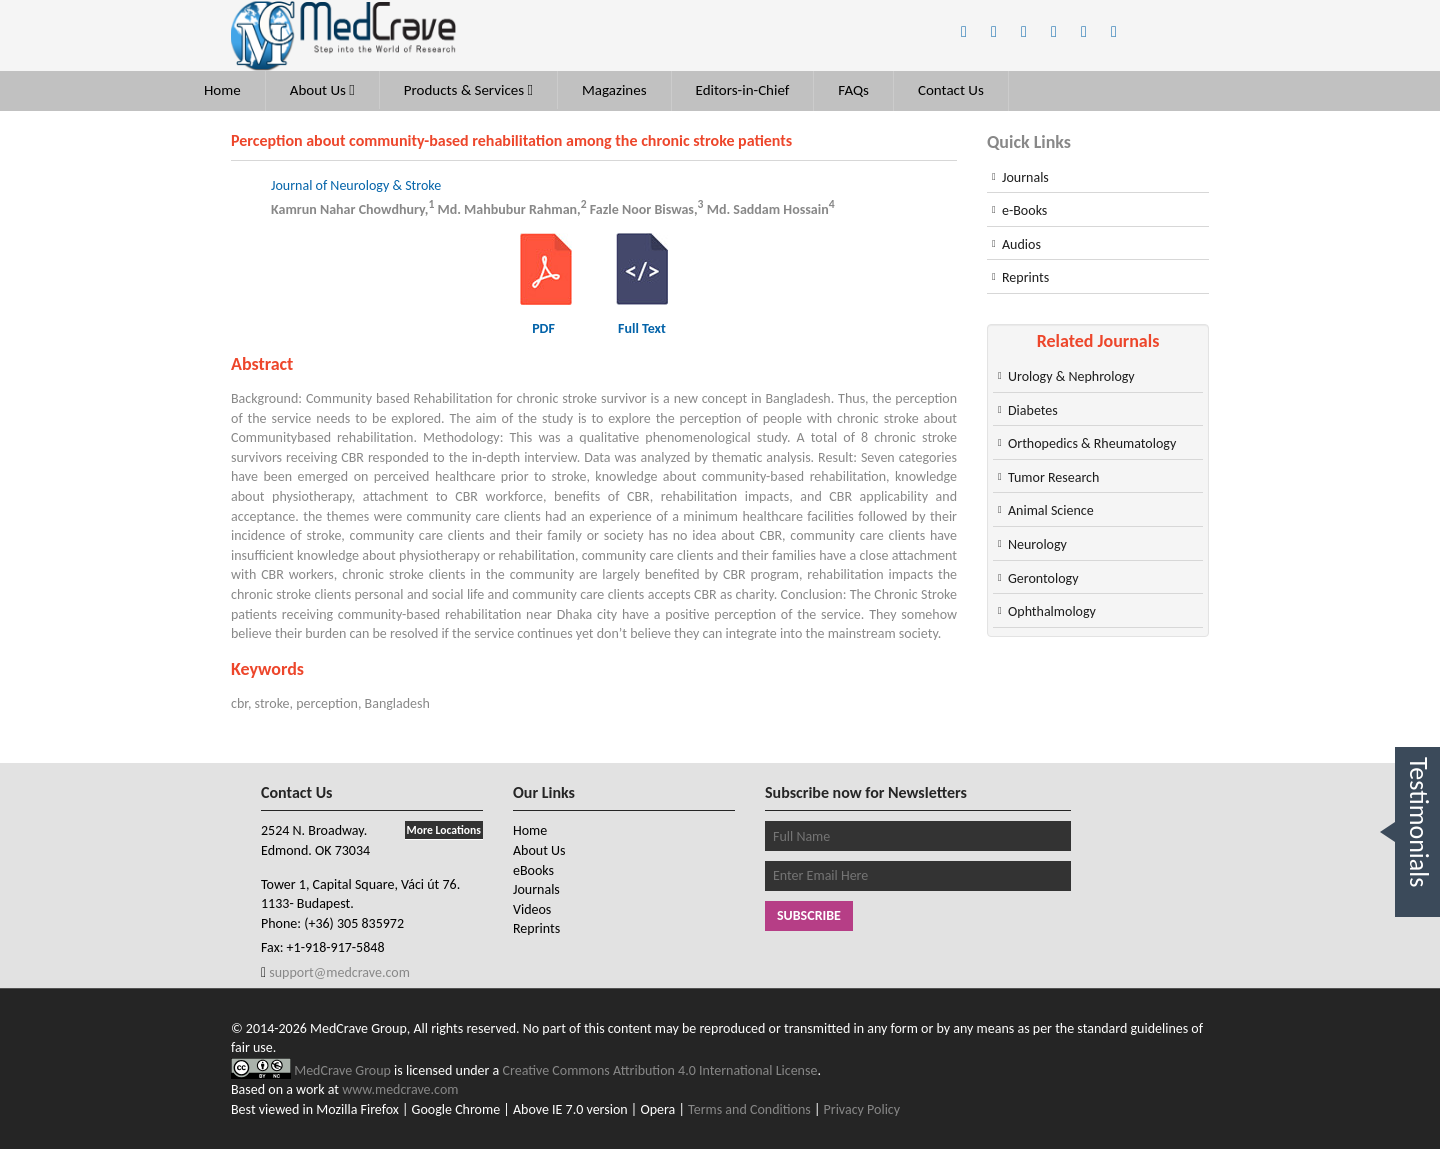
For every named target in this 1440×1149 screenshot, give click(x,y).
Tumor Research (1053, 477)
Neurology (1037, 544)
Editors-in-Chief (743, 90)
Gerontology (1043, 578)
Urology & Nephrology (1071, 376)
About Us (322, 90)
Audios (1021, 244)
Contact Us (951, 90)
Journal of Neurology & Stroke (356, 185)
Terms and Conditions (749, 1109)
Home (222, 90)
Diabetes (1033, 410)
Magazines (614, 90)
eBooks (533, 870)
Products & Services (468, 90)
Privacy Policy (862, 1109)
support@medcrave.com (338, 972)
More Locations (444, 830)
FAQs (853, 90)
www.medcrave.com (400, 1089)
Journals (1025, 177)
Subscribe (809, 915)
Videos (532, 909)
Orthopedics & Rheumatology (1092, 443)
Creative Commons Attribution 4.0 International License (660, 1070)
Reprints (1025, 277)
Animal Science (1051, 510)
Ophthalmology (1052, 611)
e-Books (1024, 210)
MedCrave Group (344, 1070)
